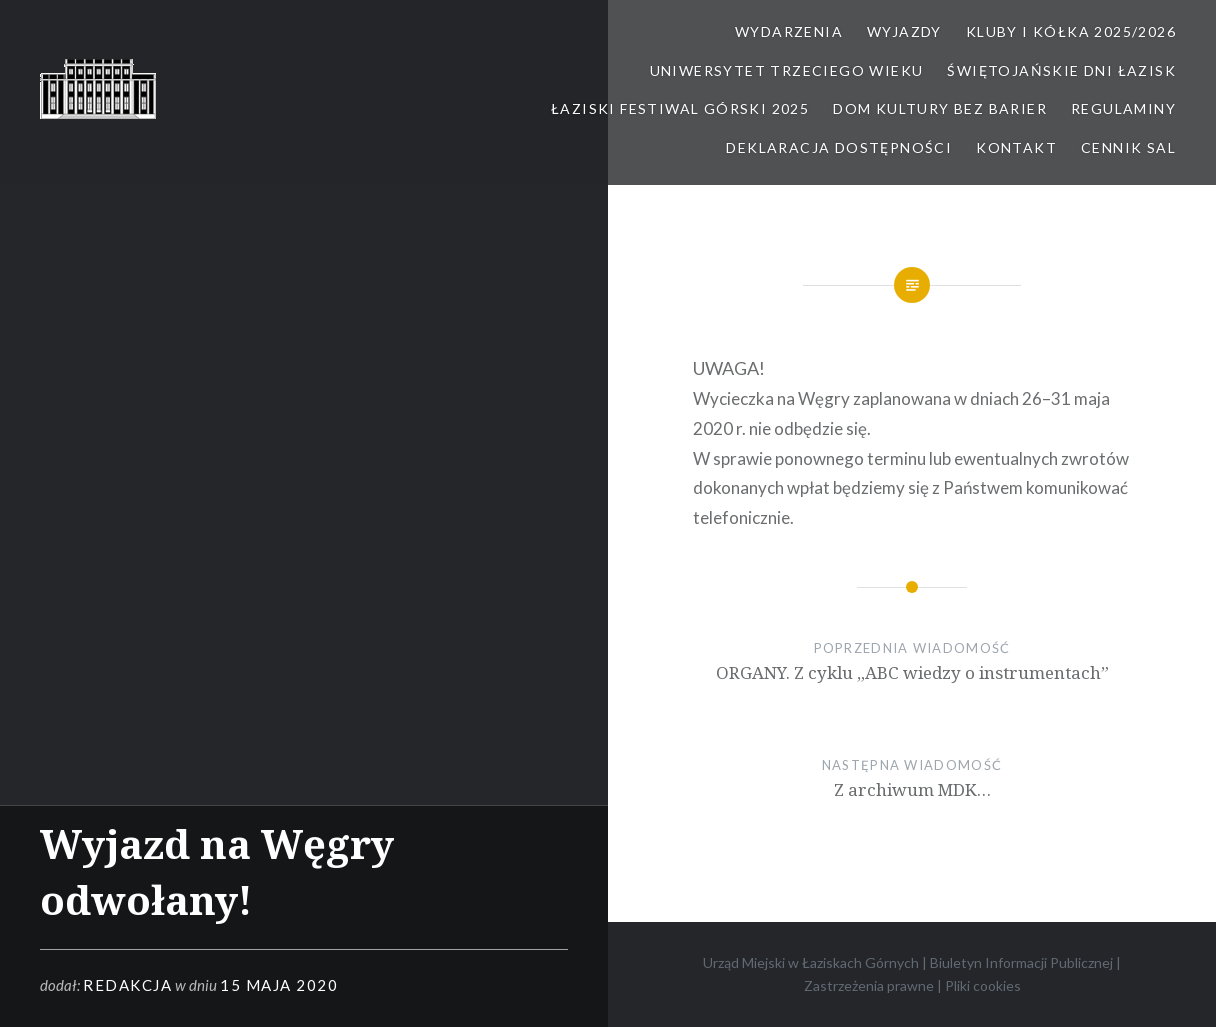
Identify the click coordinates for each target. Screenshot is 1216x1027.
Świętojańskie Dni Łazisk (1061, 70)
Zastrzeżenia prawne (869, 985)
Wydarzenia (789, 31)
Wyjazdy (904, 31)
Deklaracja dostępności (839, 147)
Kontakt (1016, 147)
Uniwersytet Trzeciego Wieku (787, 70)
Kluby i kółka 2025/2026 (1071, 31)
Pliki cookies (983, 985)
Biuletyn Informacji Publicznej (1021, 962)
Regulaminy (1123, 108)
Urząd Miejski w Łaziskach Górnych (811, 962)
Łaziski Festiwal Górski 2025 (680, 108)
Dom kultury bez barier (940, 108)
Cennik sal (1128, 147)
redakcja (127, 985)
